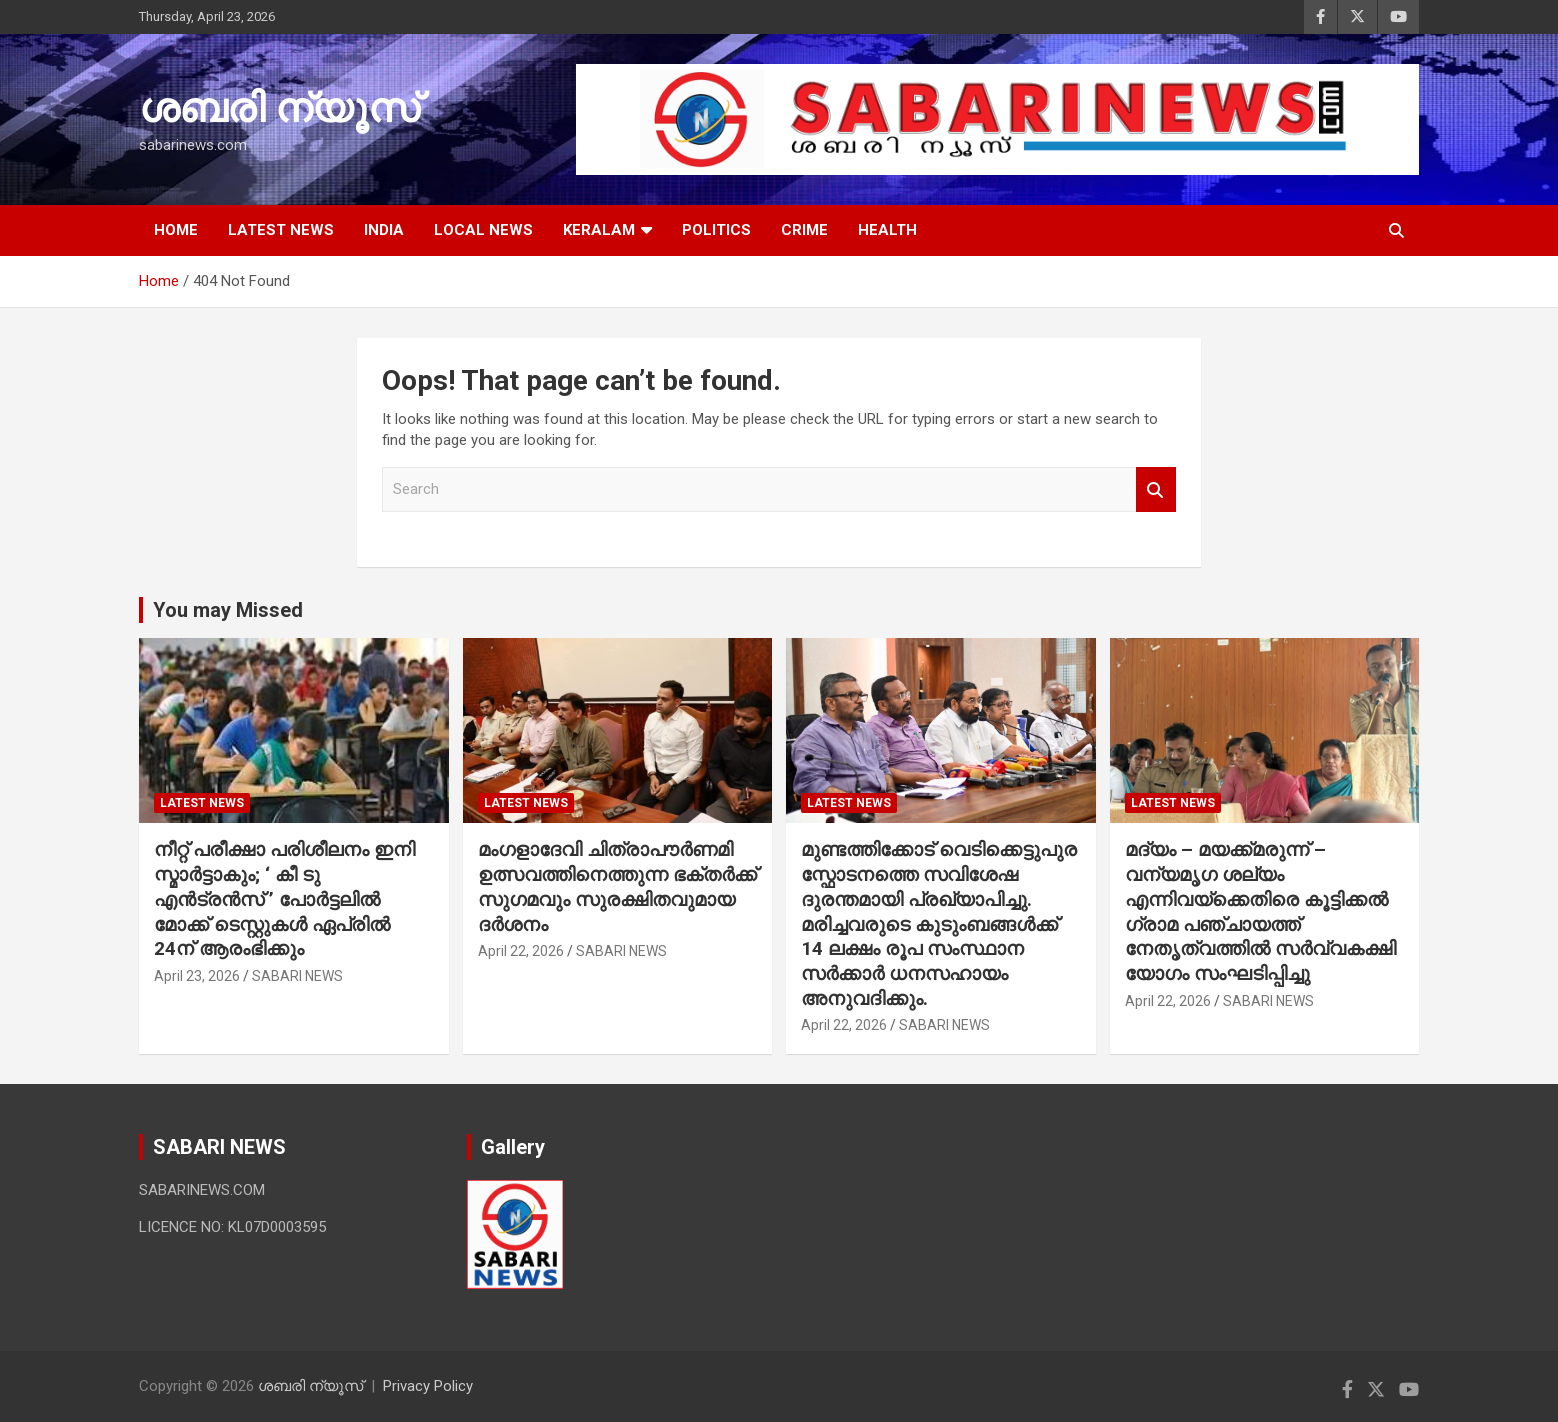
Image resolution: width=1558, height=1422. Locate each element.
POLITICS (716, 230)
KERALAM (599, 230)
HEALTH (887, 230)
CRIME (804, 230)
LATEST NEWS (281, 230)
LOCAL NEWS (483, 230)
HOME (176, 230)
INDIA (384, 230)
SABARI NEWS (297, 976)
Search (1156, 489)
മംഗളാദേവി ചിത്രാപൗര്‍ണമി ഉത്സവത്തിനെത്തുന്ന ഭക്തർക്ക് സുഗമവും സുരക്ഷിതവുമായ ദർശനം (617, 886)
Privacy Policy (428, 1386)
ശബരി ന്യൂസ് (279, 108)
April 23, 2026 (197, 976)
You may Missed (228, 610)
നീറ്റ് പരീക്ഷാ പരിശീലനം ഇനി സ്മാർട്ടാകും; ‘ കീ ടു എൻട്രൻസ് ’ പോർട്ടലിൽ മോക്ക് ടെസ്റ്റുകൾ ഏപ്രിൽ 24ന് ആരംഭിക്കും (284, 899)
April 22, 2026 (521, 951)
